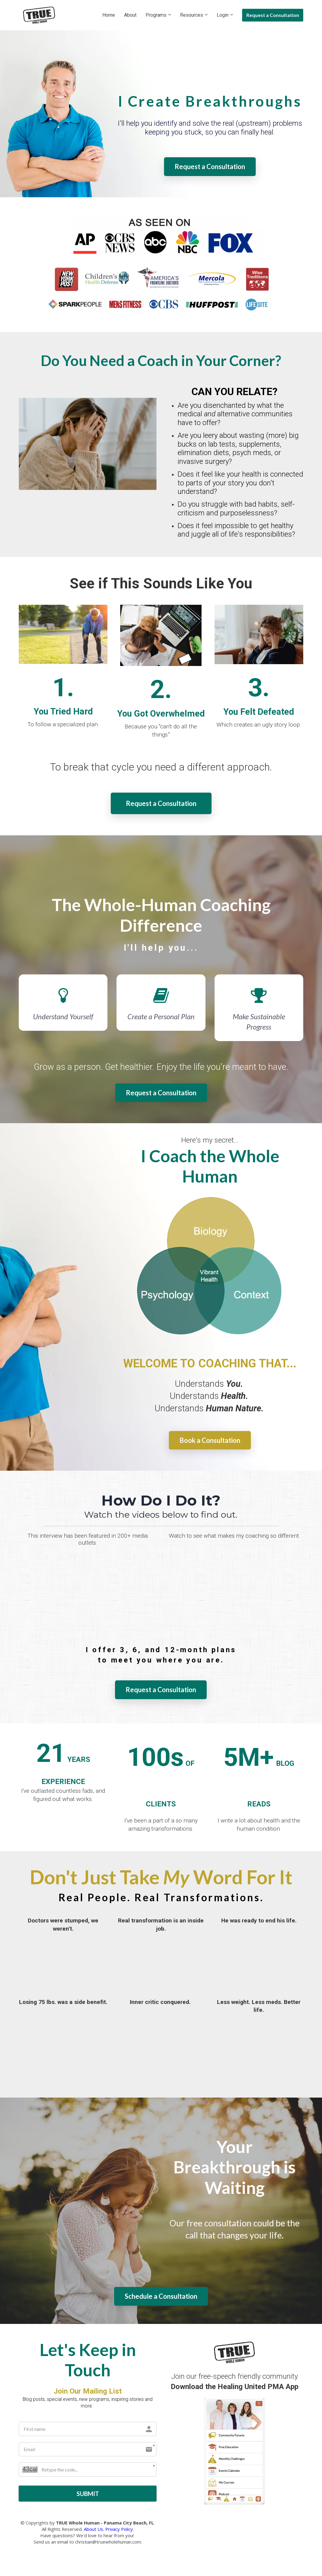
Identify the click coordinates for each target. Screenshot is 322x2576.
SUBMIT (88, 2494)
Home (108, 15)
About (130, 15)
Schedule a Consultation (161, 2296)
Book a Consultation (209, 1440)
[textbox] (210, 129)
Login (222, 15)
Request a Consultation (272, 15)
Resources (191, 15)
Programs (156, 15)
